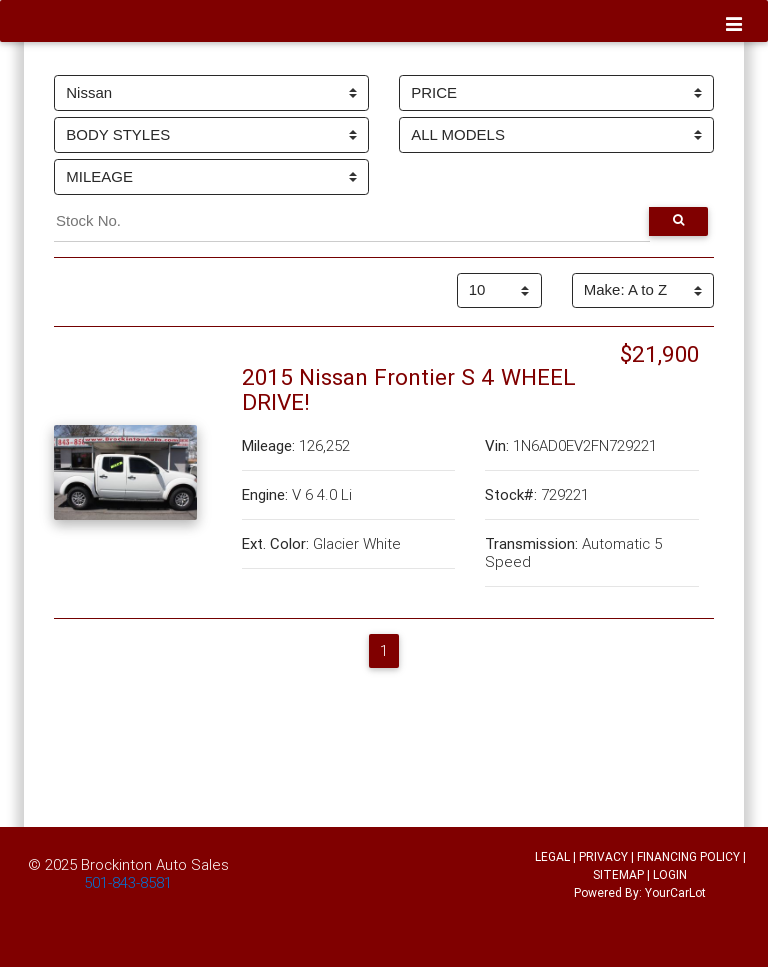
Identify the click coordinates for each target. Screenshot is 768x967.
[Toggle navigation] (734, 25)
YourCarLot (675, 892)
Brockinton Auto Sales (155, 864)
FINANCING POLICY (688, 856)
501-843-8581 (128, 882)
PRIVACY (603, 856)
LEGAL (552, 856)
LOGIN (670, 874)
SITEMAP (618, 874)
